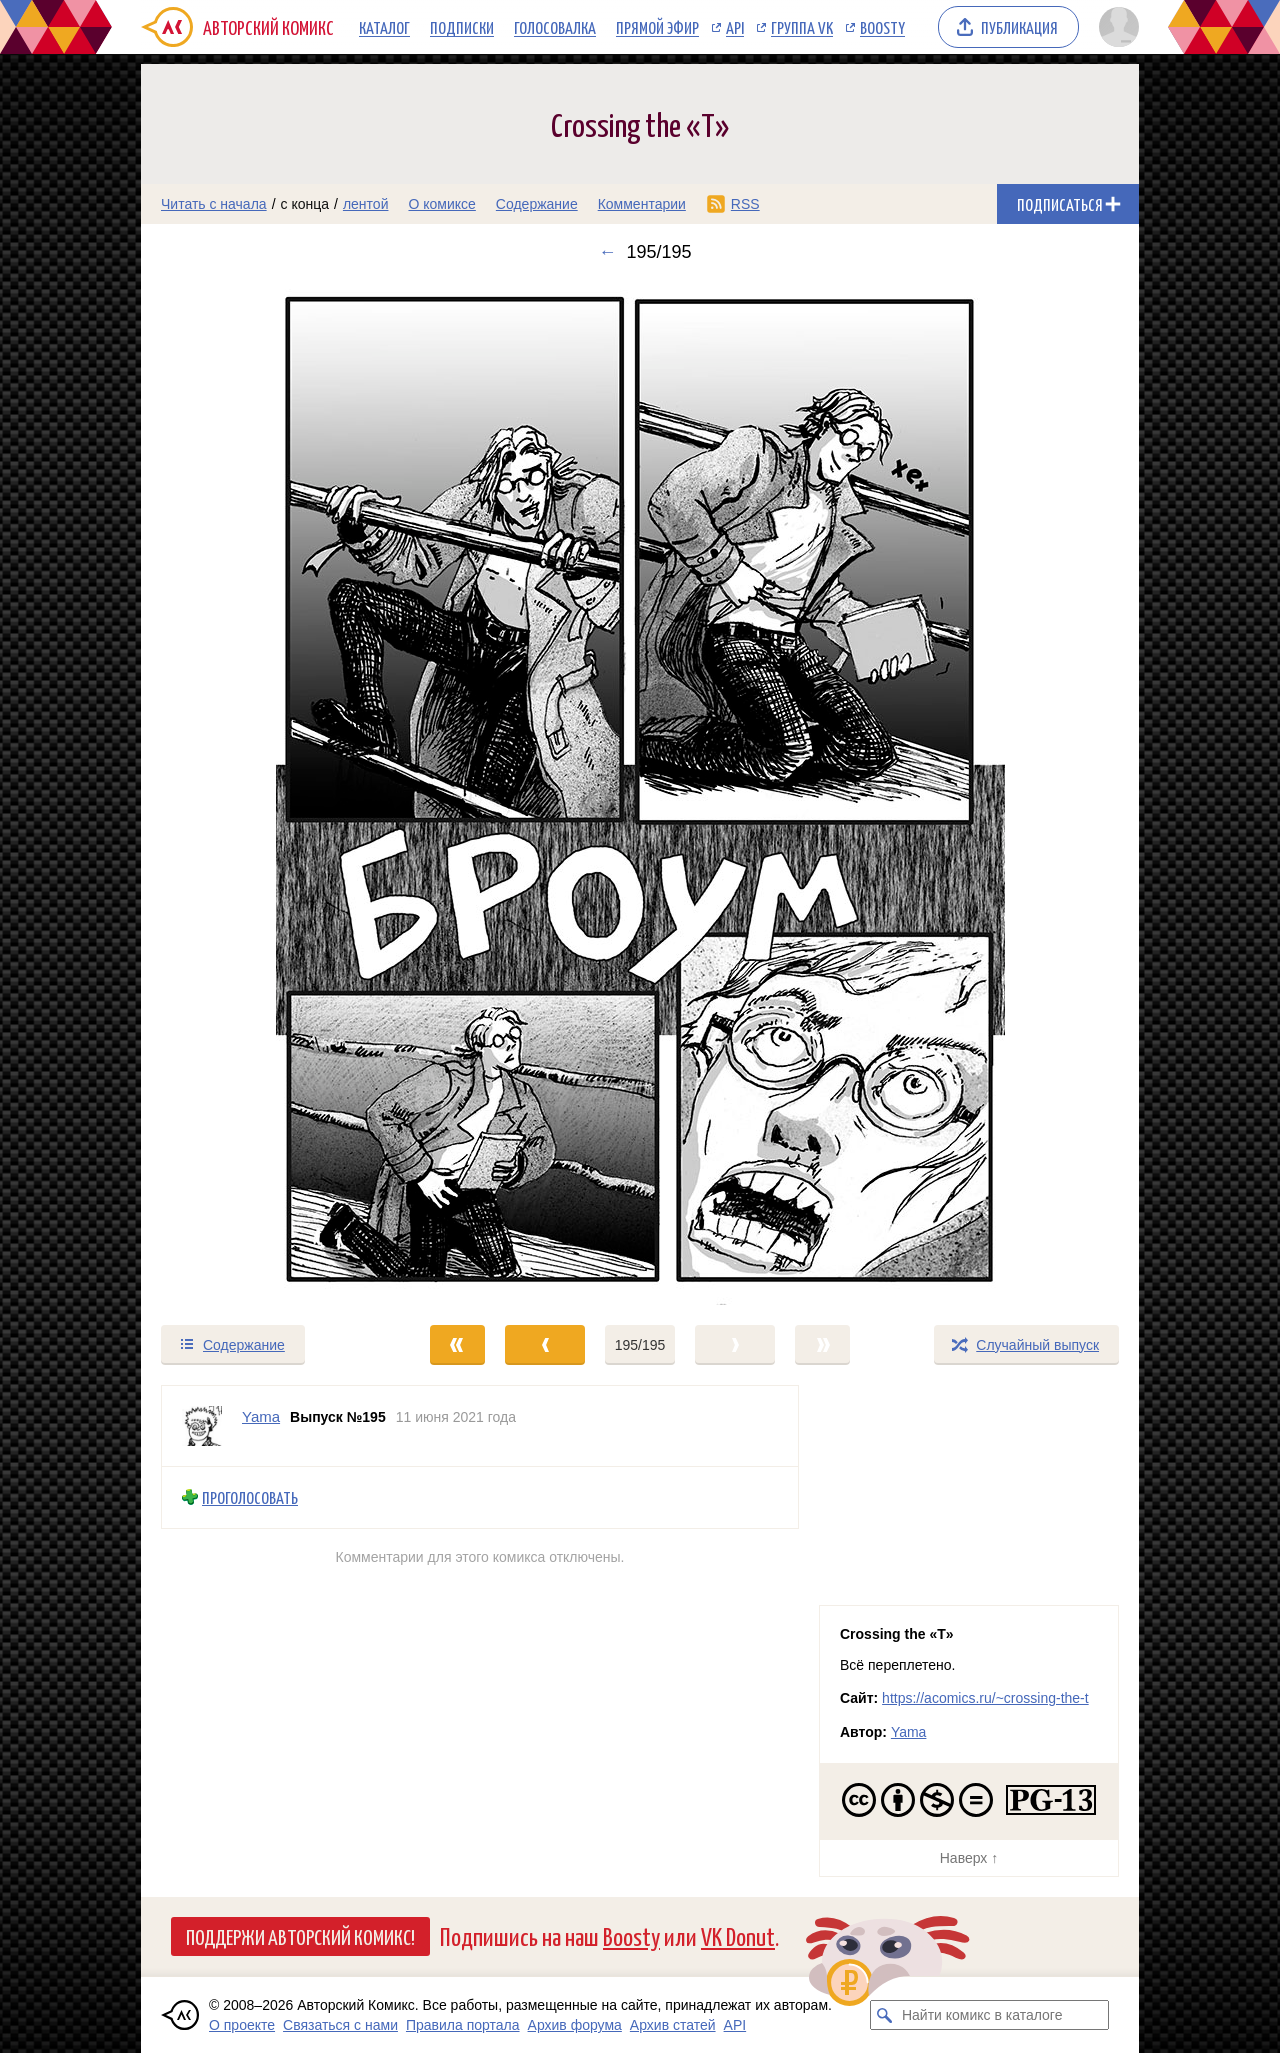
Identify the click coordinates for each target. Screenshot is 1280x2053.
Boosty (882, 27)
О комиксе (441, 204)
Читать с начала (214, 204)
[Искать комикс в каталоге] (885, 2015)
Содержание (537, 204)
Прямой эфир (657, 27)
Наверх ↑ (969, 1858)
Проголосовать (250, 1497)
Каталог (384, 27)
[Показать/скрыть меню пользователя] (1115, 27)
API (735, 27)
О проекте (242, 2025)
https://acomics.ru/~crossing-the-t (985, 1698)
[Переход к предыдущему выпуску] (266, 793)
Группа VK (802, 27)
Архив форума (575, 2025)
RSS (745, 204)
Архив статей (673, 2025)
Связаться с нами (340, 2025)
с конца (305, 204)
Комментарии (642, 204)
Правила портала (463, 2025)
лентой (366, 204)
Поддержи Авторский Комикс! (300, 1936)
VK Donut (738, 1935)
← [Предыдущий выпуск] (607, 252)
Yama (909, 1732)
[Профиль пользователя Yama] (202, 1426)
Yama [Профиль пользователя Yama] (261, 1416)
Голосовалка (555, 27)
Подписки (462, 27)
